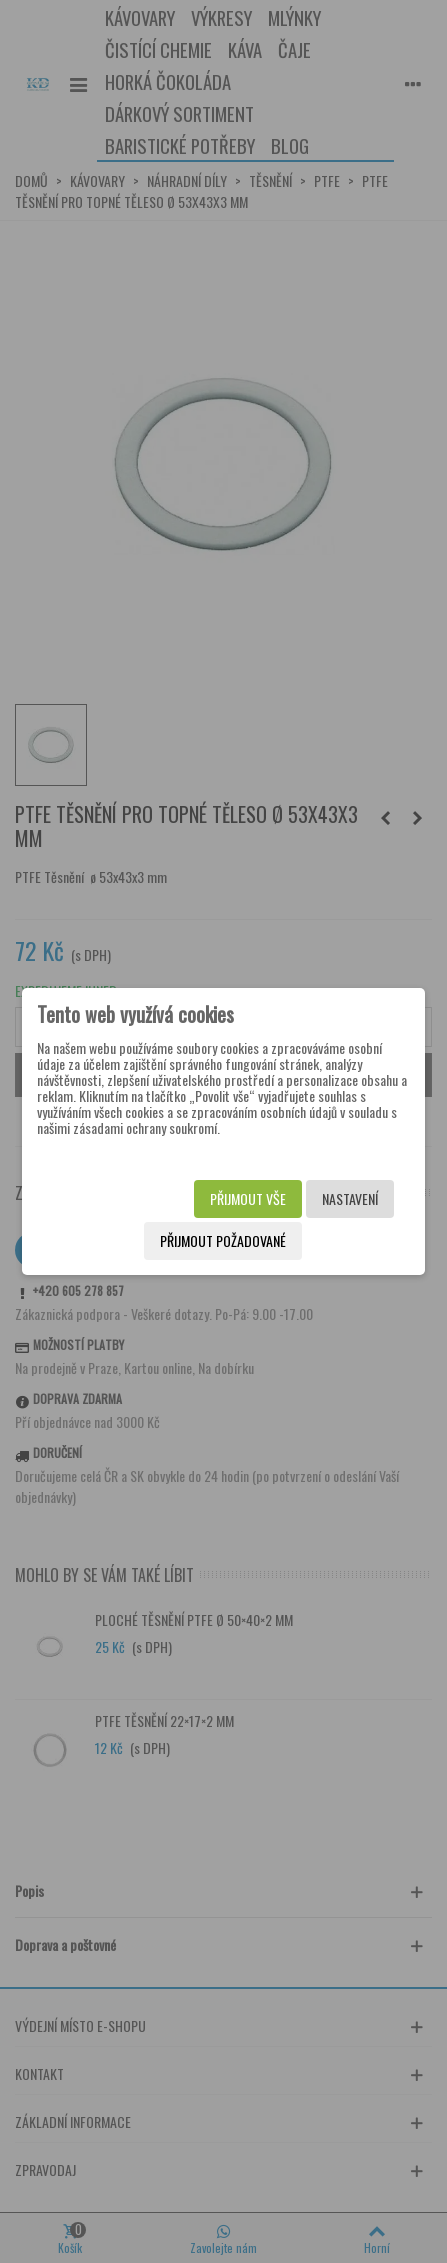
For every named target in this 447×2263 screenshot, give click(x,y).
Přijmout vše (248, 1198)
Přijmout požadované (223, 1240)
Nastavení (350, 1198)
